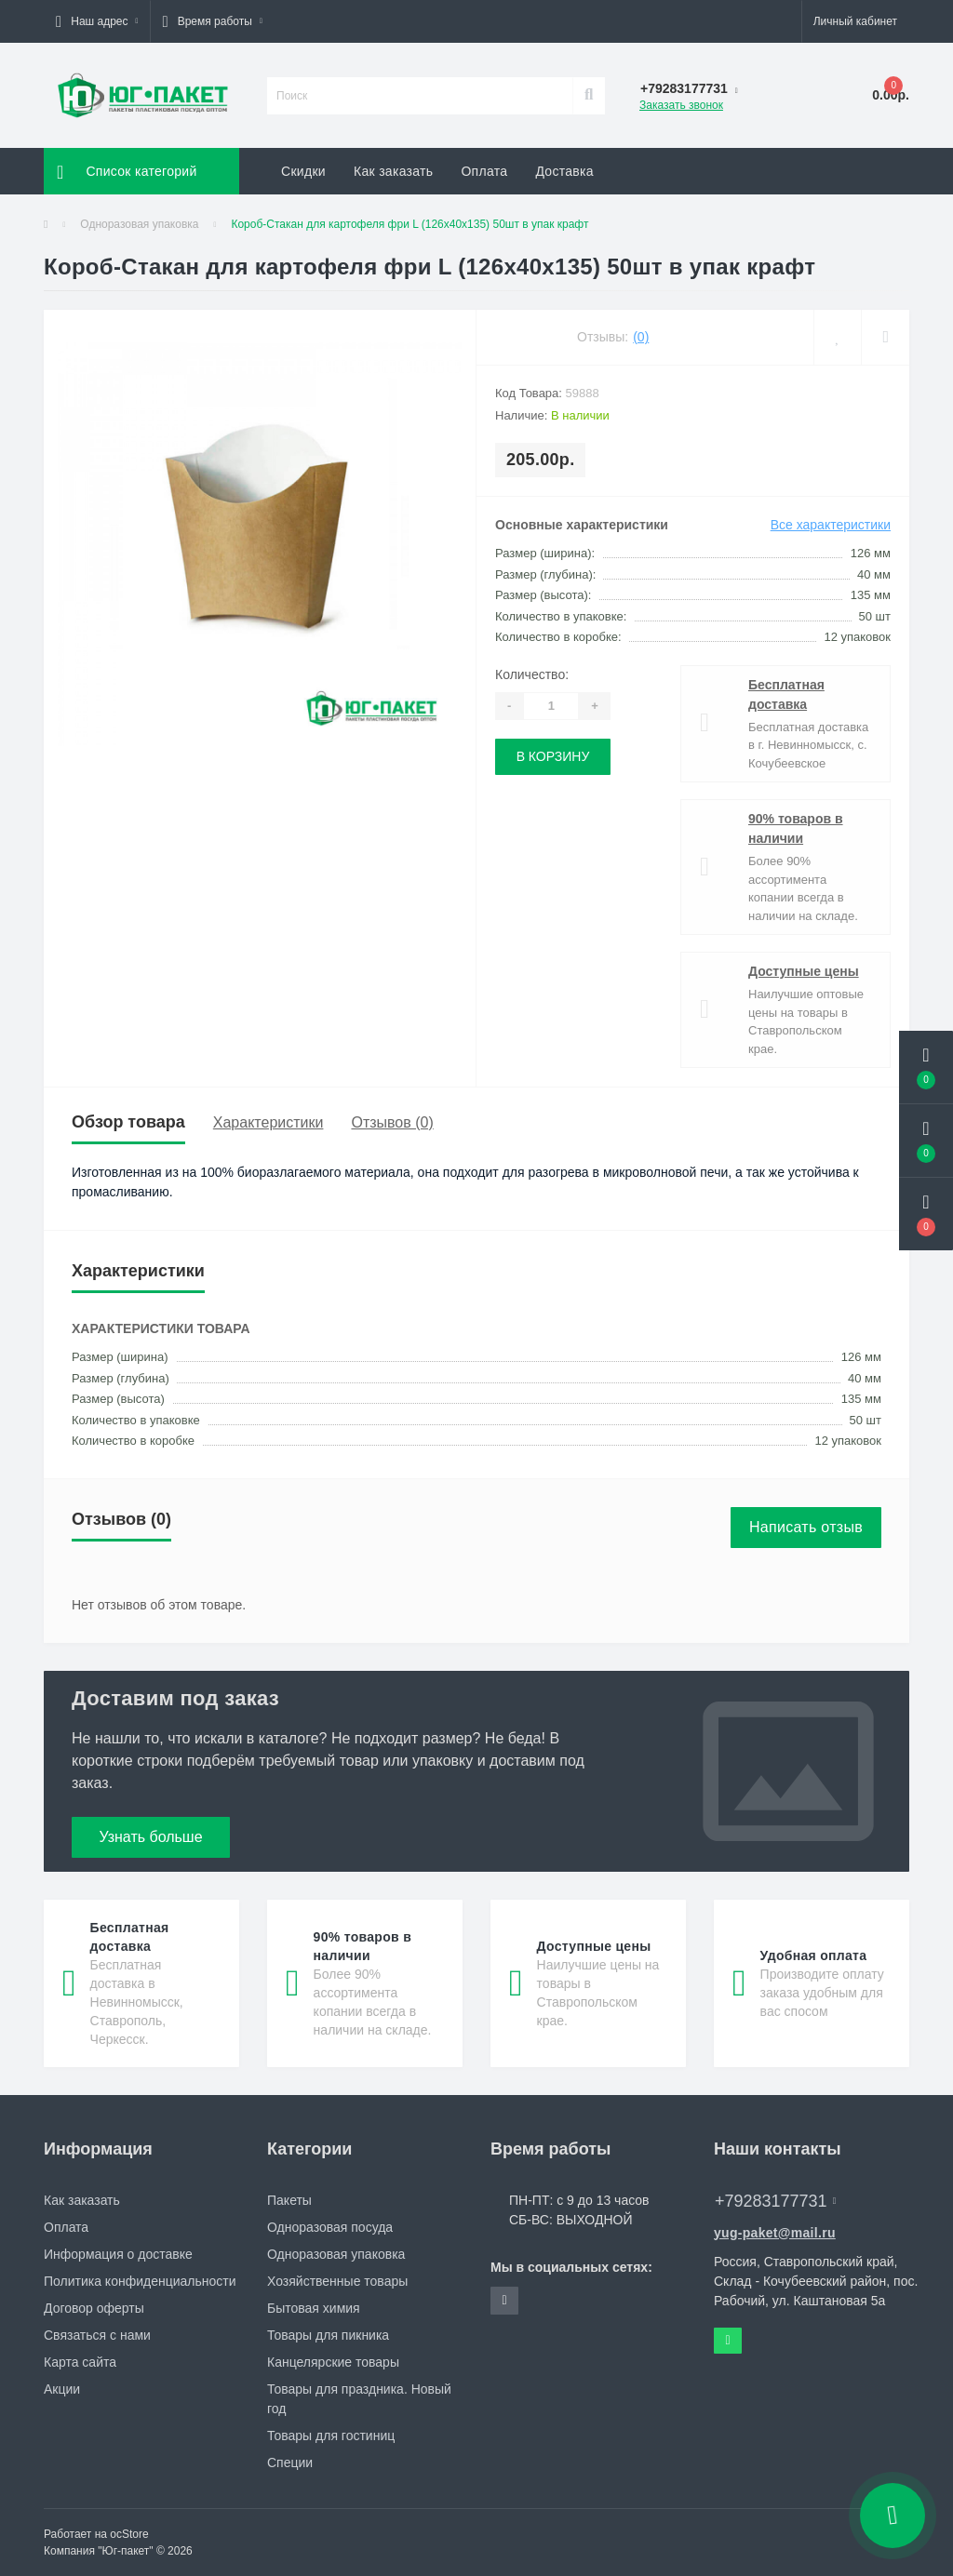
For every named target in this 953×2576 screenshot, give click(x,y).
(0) (641, 336)
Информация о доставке (118, 2254)
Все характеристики (831, 524)
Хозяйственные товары (337, 2281)
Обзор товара (128, 1122)
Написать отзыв (806, 1527)
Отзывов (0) (392, 1122)
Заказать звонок (681, 105)
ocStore (129, 2534)
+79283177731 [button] (775, 2201)
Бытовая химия (313, 2308)
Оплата (484, 171)
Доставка (564, 171)
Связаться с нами (97, 2335)
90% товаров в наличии (795, 828)
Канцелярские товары (333, 2362)
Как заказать (393, 171)
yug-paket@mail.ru (775, 2232)
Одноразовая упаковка (139, 224)
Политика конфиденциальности (140, 2281)
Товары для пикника (328, 2335)
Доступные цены (803, 971)
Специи (290, 2462)
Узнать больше (150, 1837)
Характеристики (268, 1122)
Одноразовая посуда (330, 2227)
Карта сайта (80, 2362)
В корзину (553, 756)
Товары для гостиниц (331, 2435)
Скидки (303, 171)
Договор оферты (94, 2308)
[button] (97, 21)
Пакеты (289, 2200)
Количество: (532, 674)
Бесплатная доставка (786, 694)
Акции (62, 2389)
